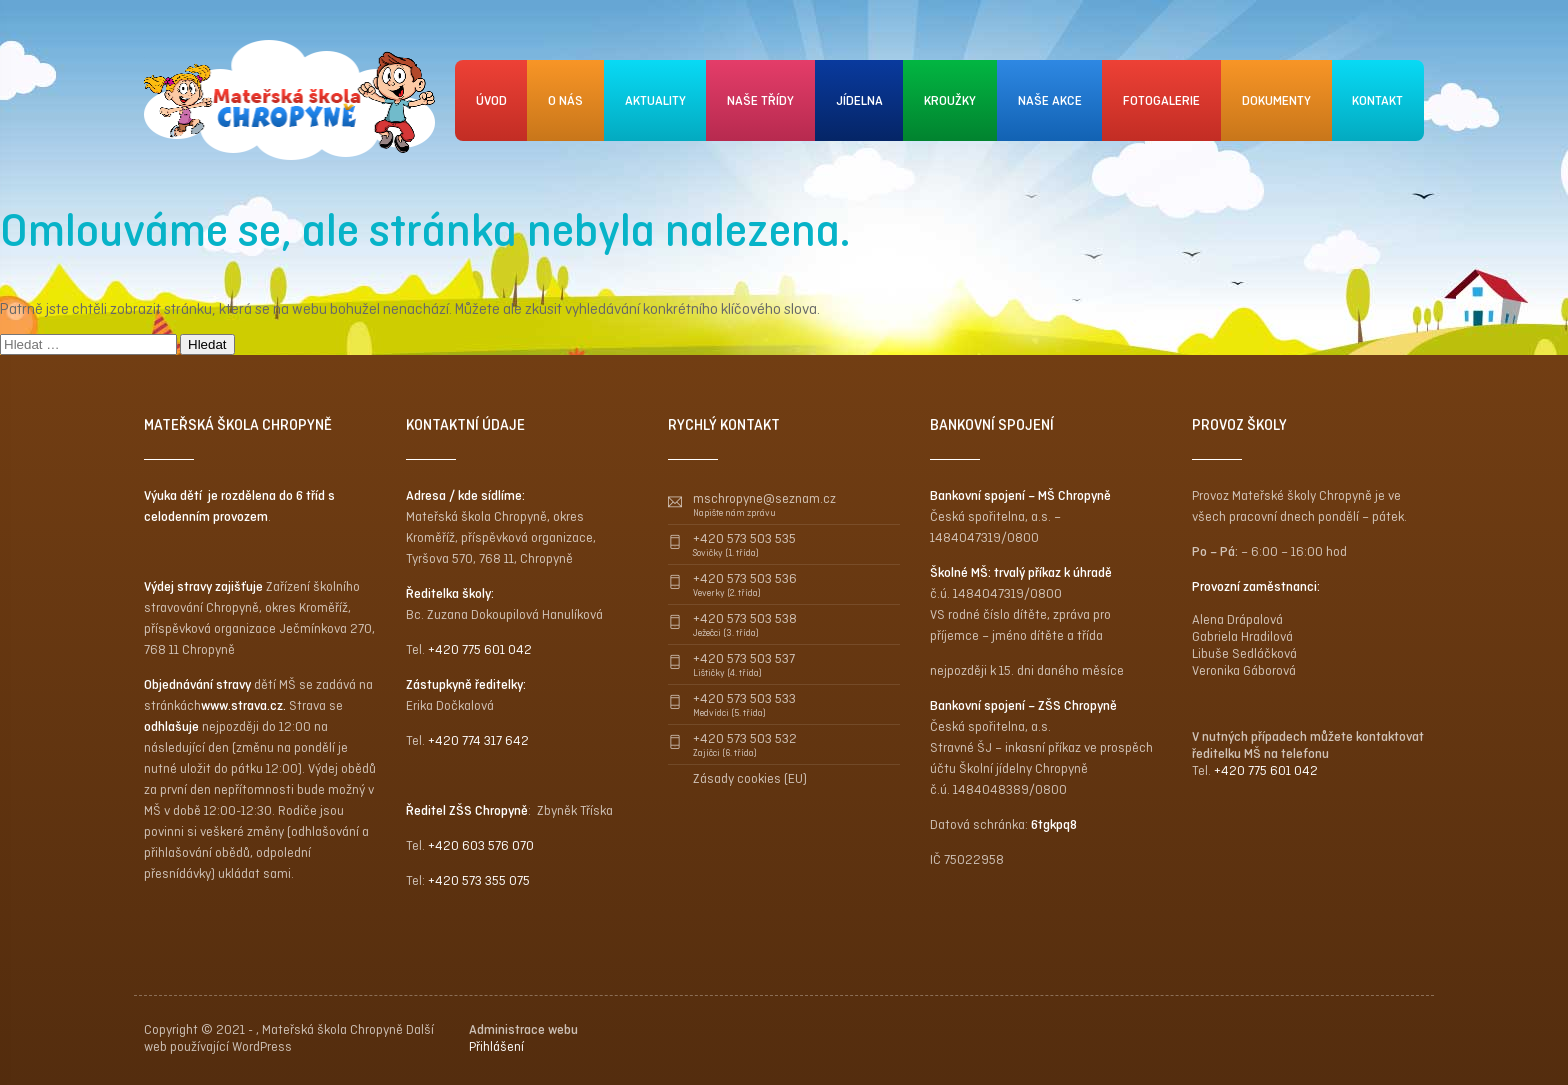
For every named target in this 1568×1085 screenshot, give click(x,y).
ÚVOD (491, 100)
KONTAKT (1377, 100)
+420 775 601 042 (480, 649)
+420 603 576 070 (481, 845)
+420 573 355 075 (479, 880)
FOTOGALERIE (1161, 100)
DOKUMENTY (1276, 100)
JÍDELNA (859, 100)
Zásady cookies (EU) (750, 778)
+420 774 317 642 (478, 740)
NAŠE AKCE (1050, 100)
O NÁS (565, 100)
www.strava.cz (242, 705)
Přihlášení (496, 1046)
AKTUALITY (655, 100)
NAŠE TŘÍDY (760, 100)
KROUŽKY (950, 100)
